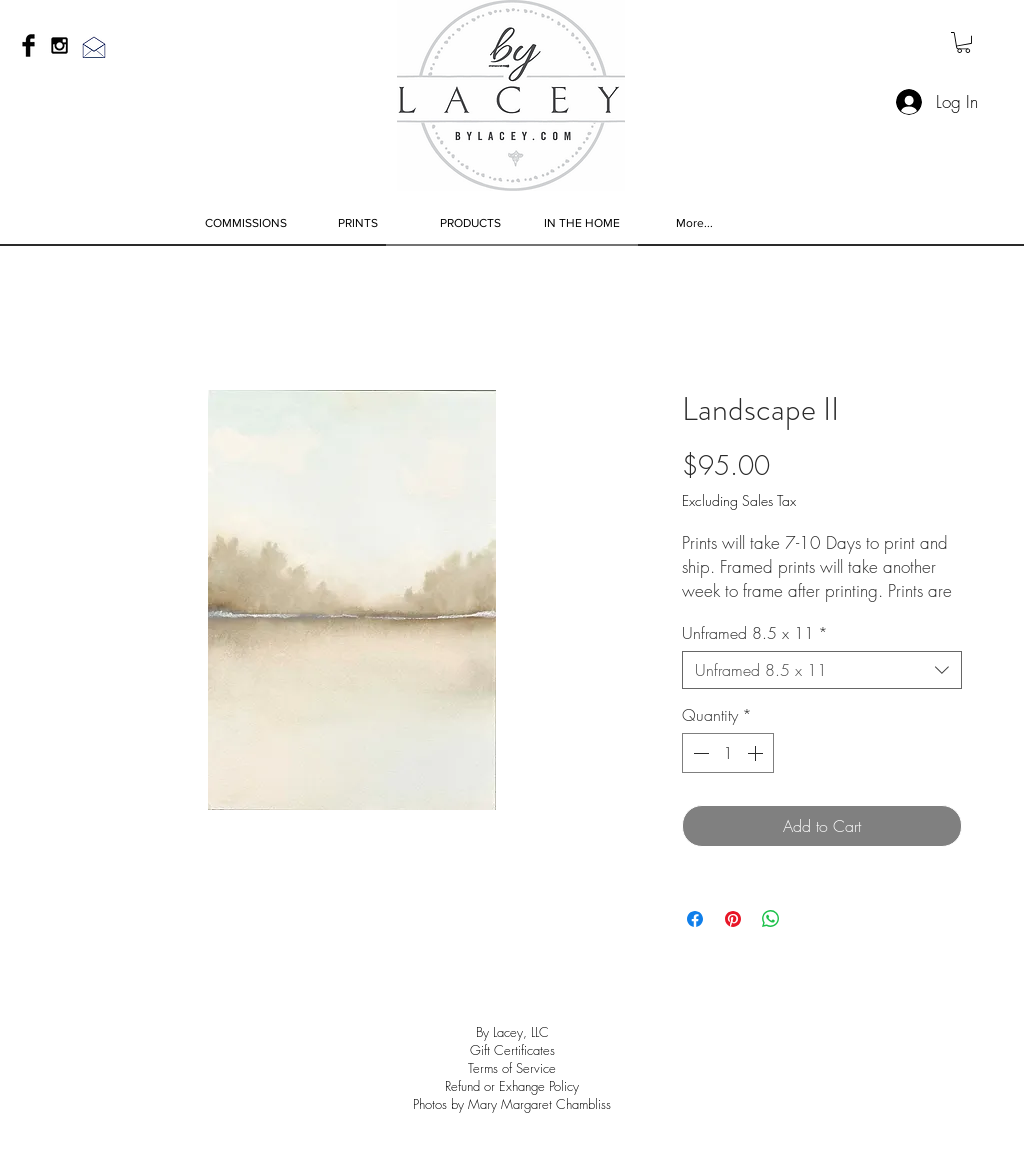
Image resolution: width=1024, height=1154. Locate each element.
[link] (963, 42)
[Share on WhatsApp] (771, 919)
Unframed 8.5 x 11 (755, 633)
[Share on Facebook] (695, 919)
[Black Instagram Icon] (59, 45)
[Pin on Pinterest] (733, 919)
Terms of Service (512, 1068)
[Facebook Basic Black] (28, 45)
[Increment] (757, 753)
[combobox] (822, 670)
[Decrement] (699, 753)
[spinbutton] (728, 753)
